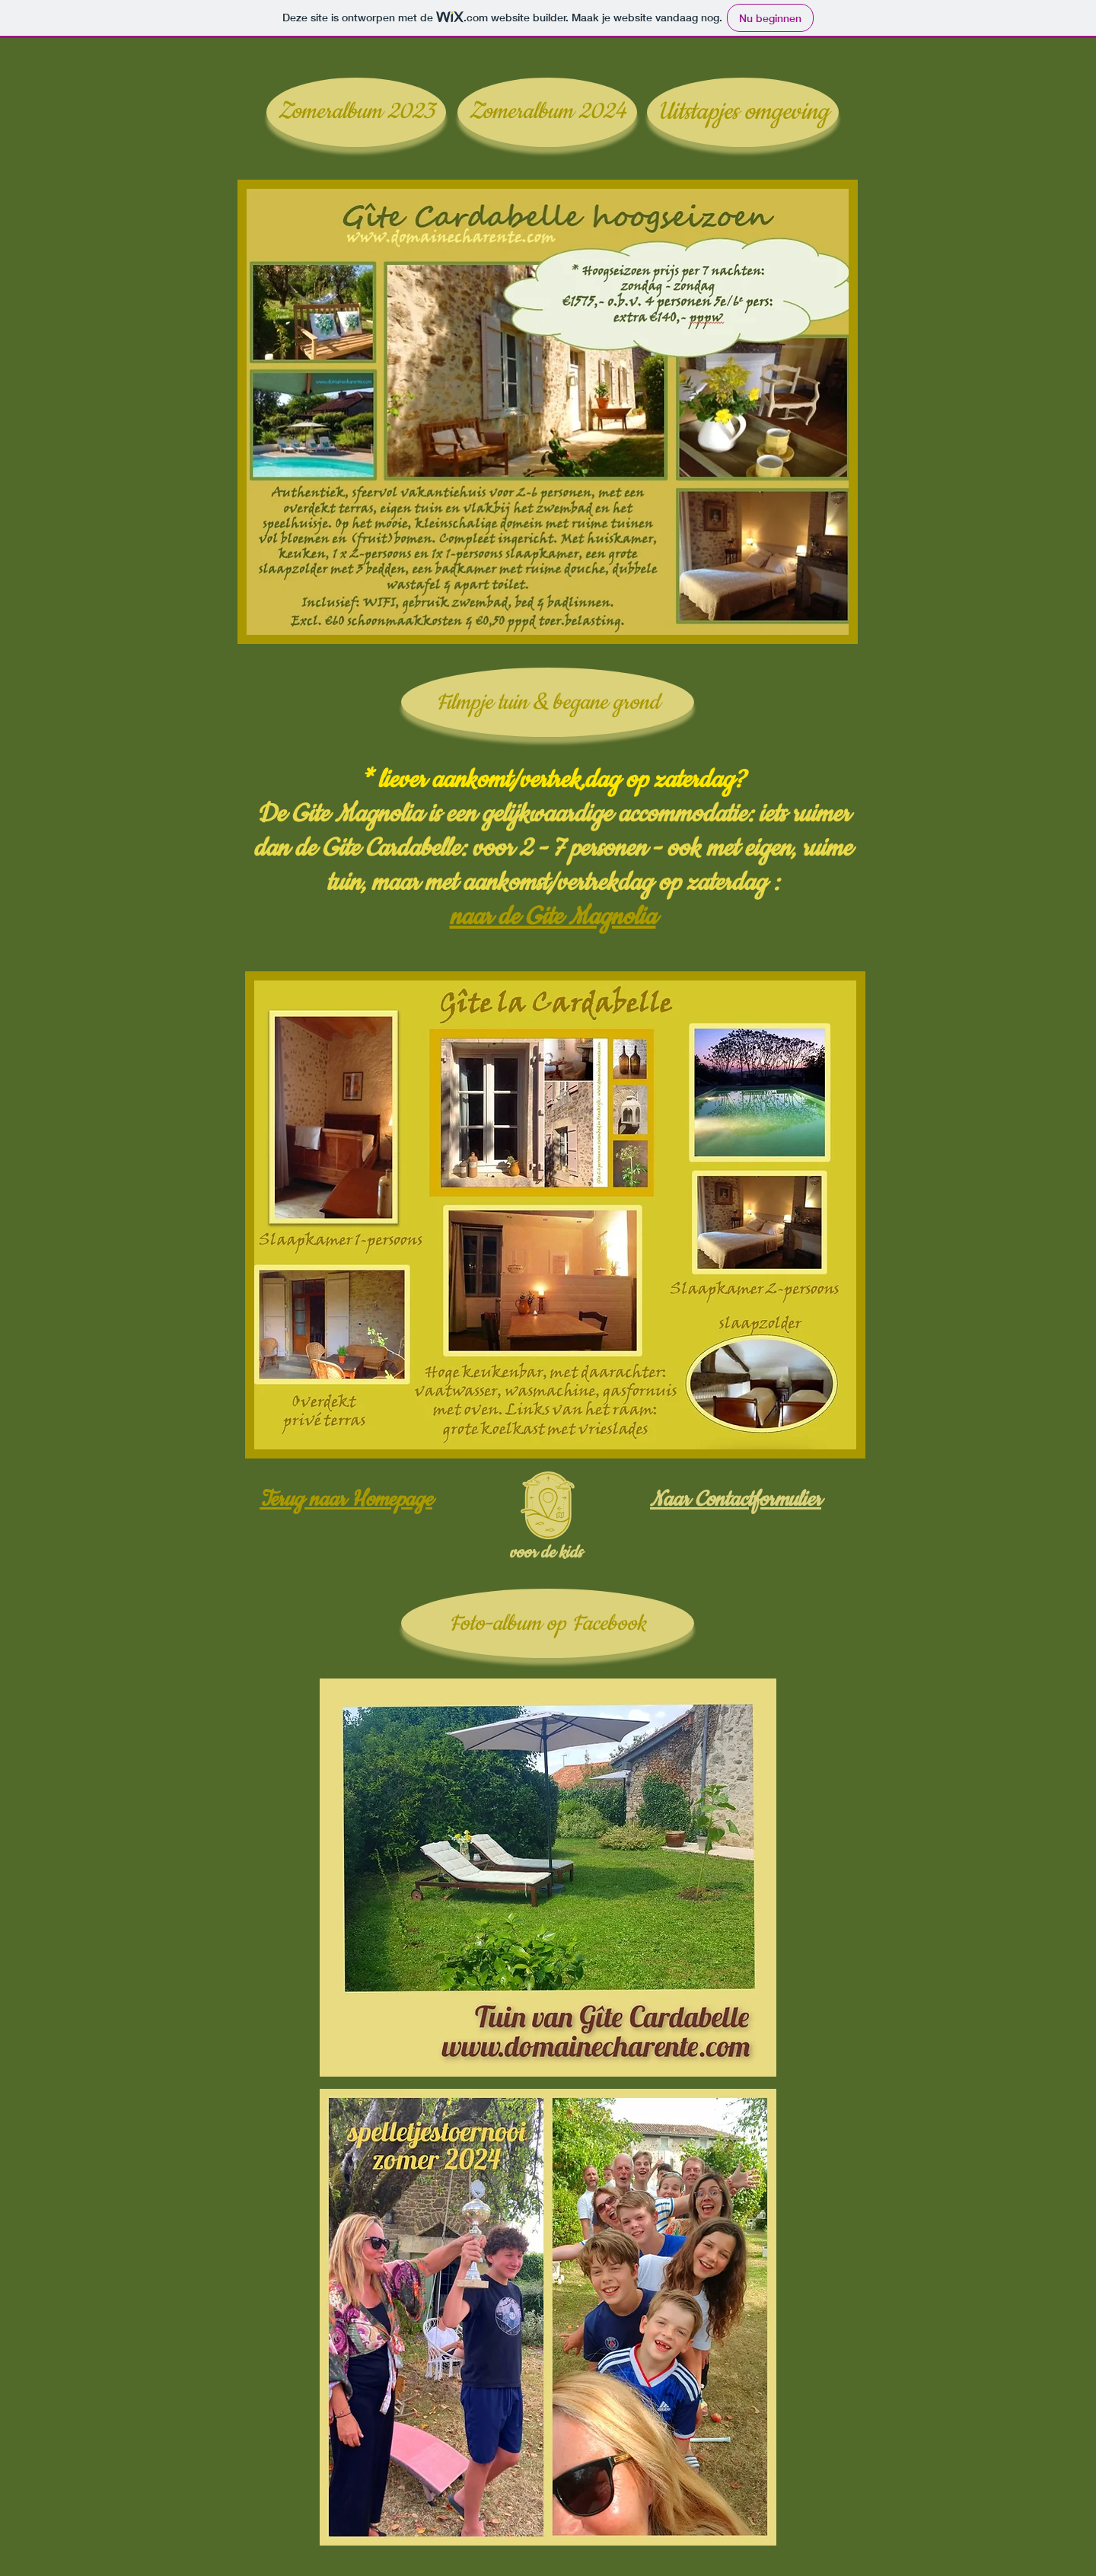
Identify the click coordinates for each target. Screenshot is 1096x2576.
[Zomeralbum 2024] (547, 112)
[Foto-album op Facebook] (547, 1623)
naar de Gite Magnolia (553, 917)
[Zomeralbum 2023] (356, 112)
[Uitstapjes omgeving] (743, 112)
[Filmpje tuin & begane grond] (547, 702)
